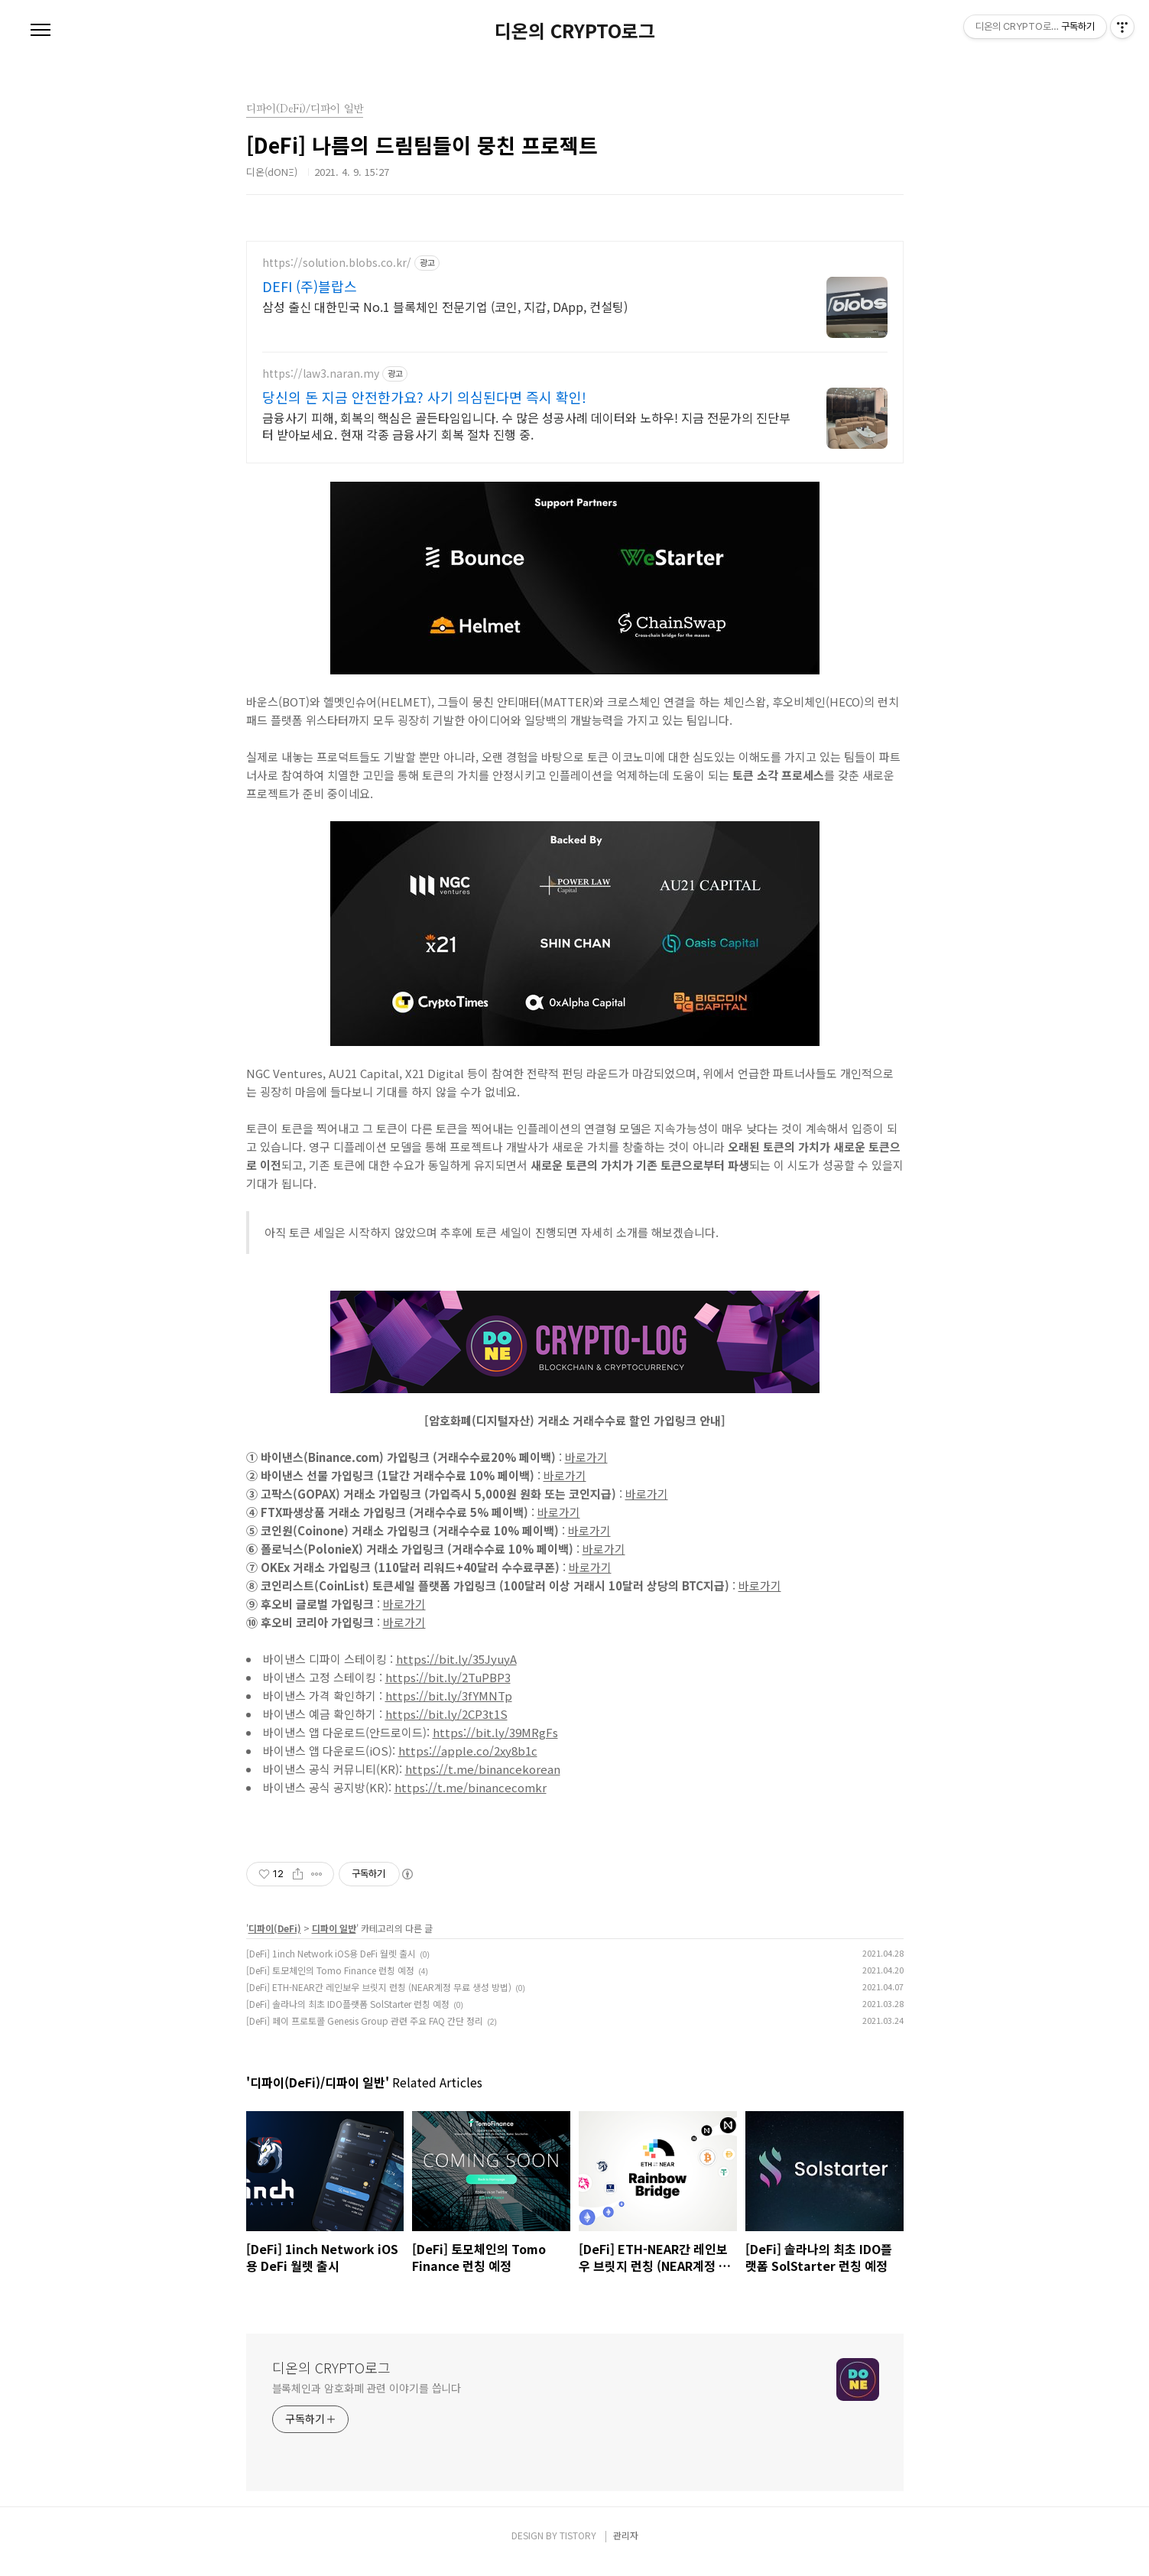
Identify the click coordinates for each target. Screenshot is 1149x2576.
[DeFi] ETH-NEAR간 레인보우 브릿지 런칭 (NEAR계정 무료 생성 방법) (378, 1998)
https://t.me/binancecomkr (470, 1799)
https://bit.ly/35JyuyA (456, 1670)
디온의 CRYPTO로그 (575, 30)
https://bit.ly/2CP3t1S (446, 1725)
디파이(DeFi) (274, 1939)
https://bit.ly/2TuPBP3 (448, 1689)
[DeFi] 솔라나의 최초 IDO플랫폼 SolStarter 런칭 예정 (348, 2015)
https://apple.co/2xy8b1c (467, 1762)
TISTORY (578, 2546)
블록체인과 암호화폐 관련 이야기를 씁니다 (367, 2399)
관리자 (625, 2546)
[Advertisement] (575, 348)
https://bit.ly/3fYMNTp (448, 1707)
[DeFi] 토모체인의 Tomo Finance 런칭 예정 (330, 1981)
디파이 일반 (334, 1939)
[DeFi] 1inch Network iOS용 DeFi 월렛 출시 (331, 1964)
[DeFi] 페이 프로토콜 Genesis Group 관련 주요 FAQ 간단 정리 (364, 2031)
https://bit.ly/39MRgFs (495, 1744)
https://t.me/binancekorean (482, 1780)
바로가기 (586, 1468)
